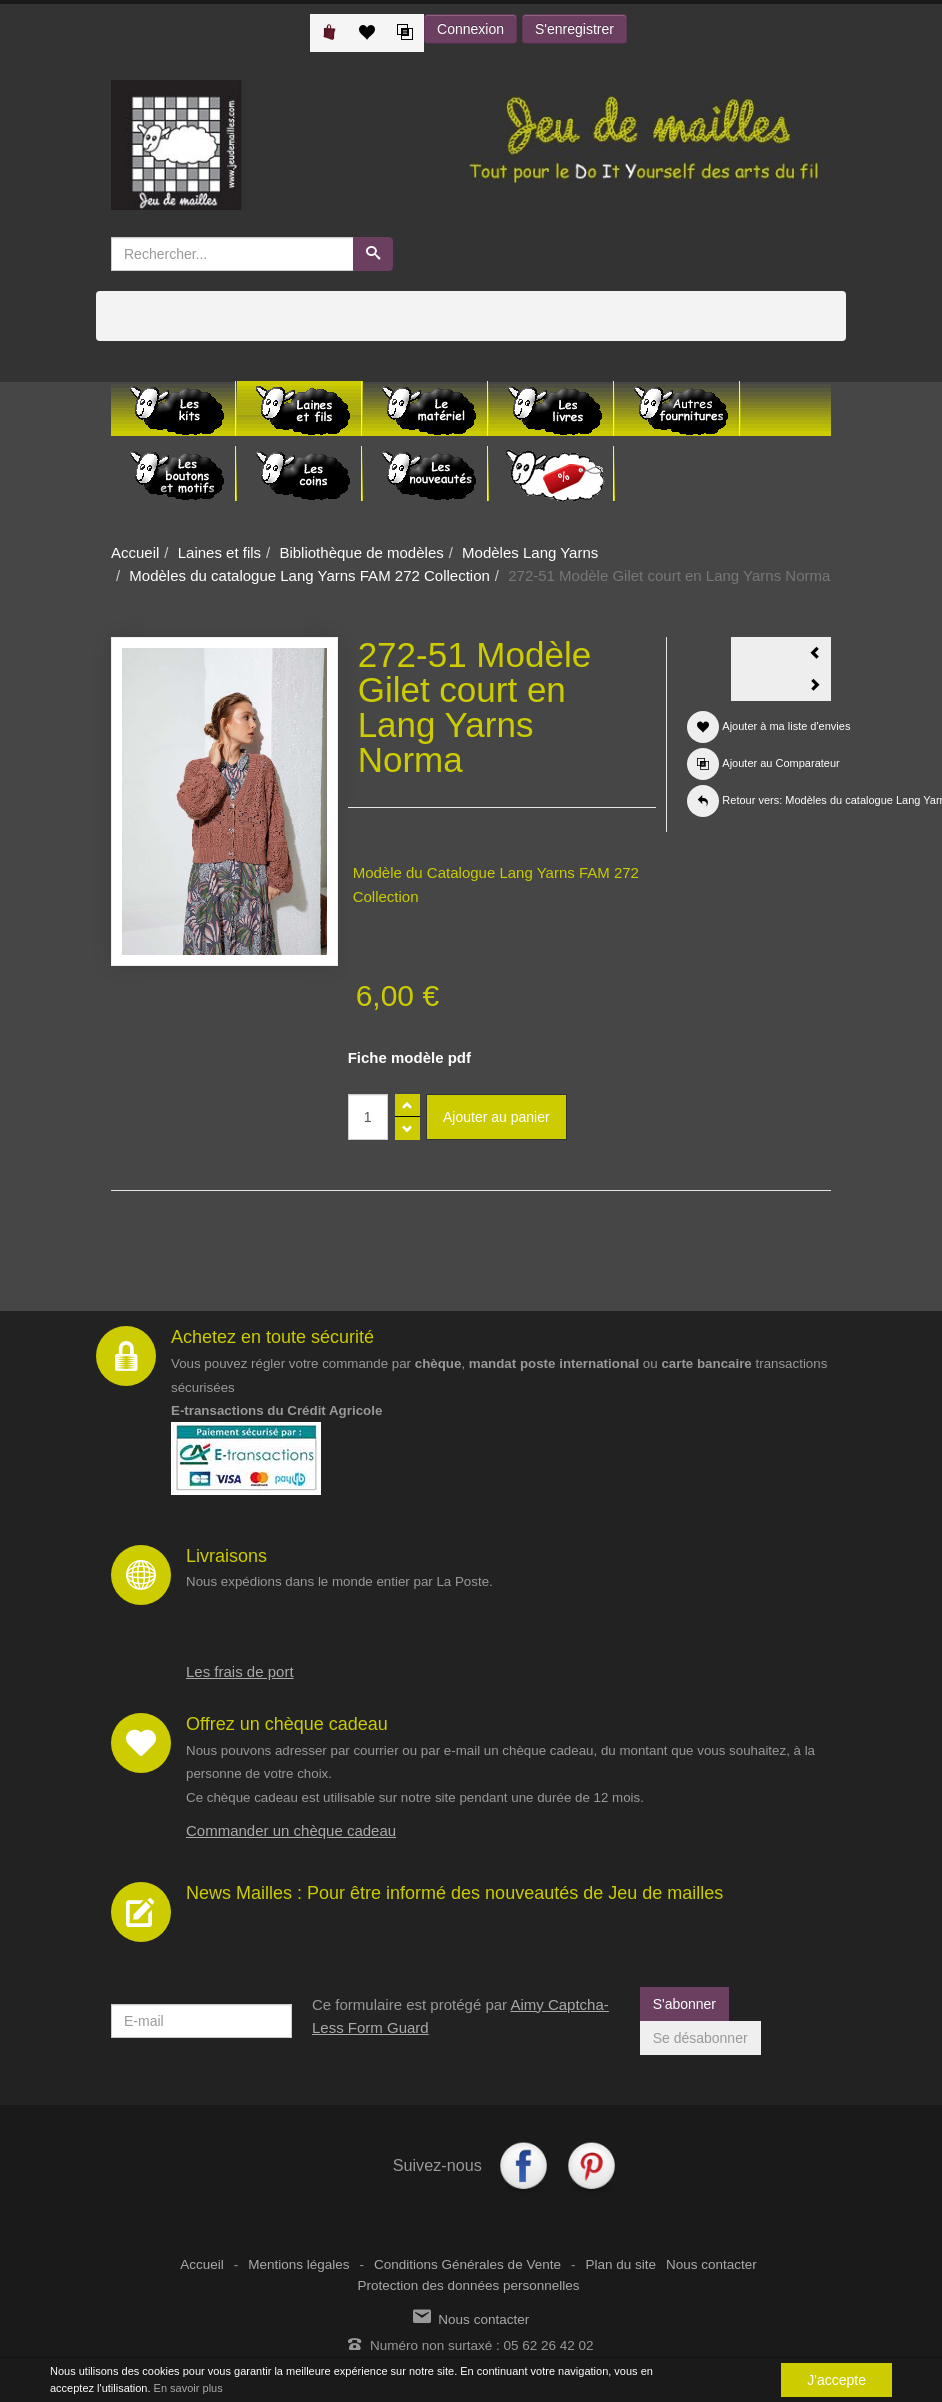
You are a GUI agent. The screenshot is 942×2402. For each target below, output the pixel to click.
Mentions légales (298, 2264)
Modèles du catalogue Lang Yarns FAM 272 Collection (309, 575)
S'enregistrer (574, 29)
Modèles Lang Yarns (530, 552)
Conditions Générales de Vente (467, 2264)
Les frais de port (240, 1671)
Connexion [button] (470, 29)
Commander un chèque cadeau (291, 1830)
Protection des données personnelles (468, 2285)
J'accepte (836, 2380)
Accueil (135, 552)
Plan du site (620, 2264)
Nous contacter (711, 2264)
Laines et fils (219, 552)
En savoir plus (188, 2388)
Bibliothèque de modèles (361, 552)
